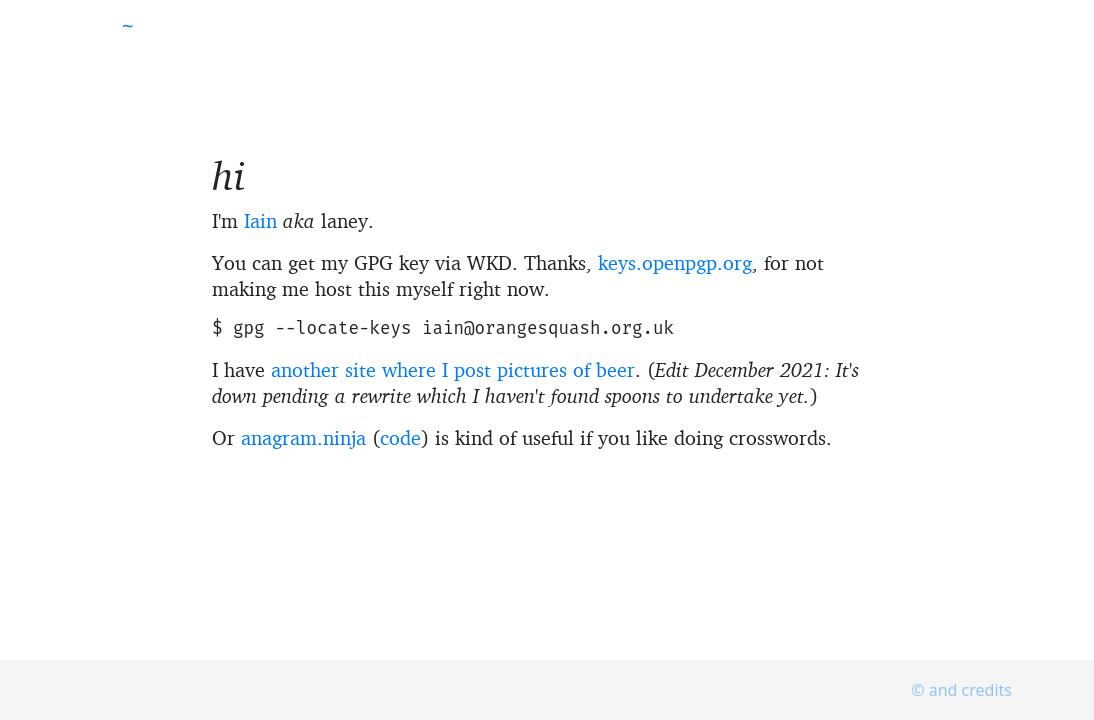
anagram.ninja (303, 437)
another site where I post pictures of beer (453, 369)
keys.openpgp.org (675, 262)
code (400, 437)
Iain (260, 220)
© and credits (961, 690)
